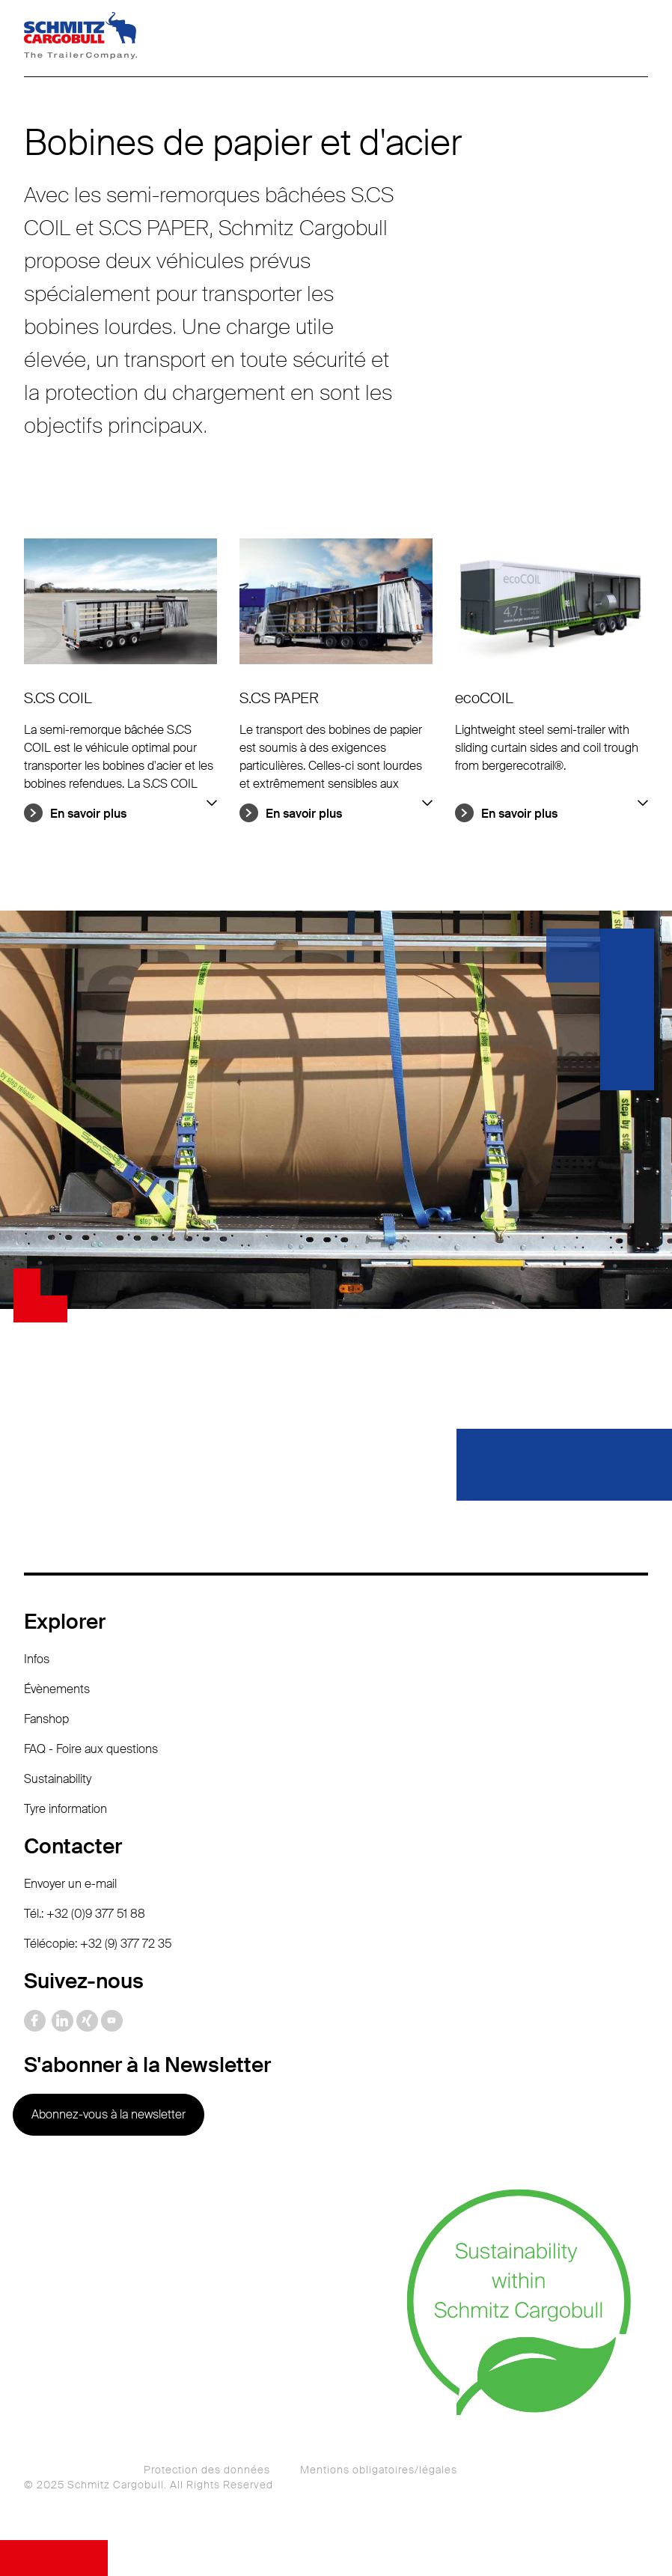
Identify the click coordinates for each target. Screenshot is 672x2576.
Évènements (57, 1689)
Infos (36, 1659)
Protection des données (207, 2469)
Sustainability (57, 1779)
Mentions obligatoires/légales (378, 2469)
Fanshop (46, 1719)
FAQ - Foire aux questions (91, 1749)
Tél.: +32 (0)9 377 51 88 (84, 1914)
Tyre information (65, 1809)
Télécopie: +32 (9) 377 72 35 (97, 1943)
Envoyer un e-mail (70, 1884)
